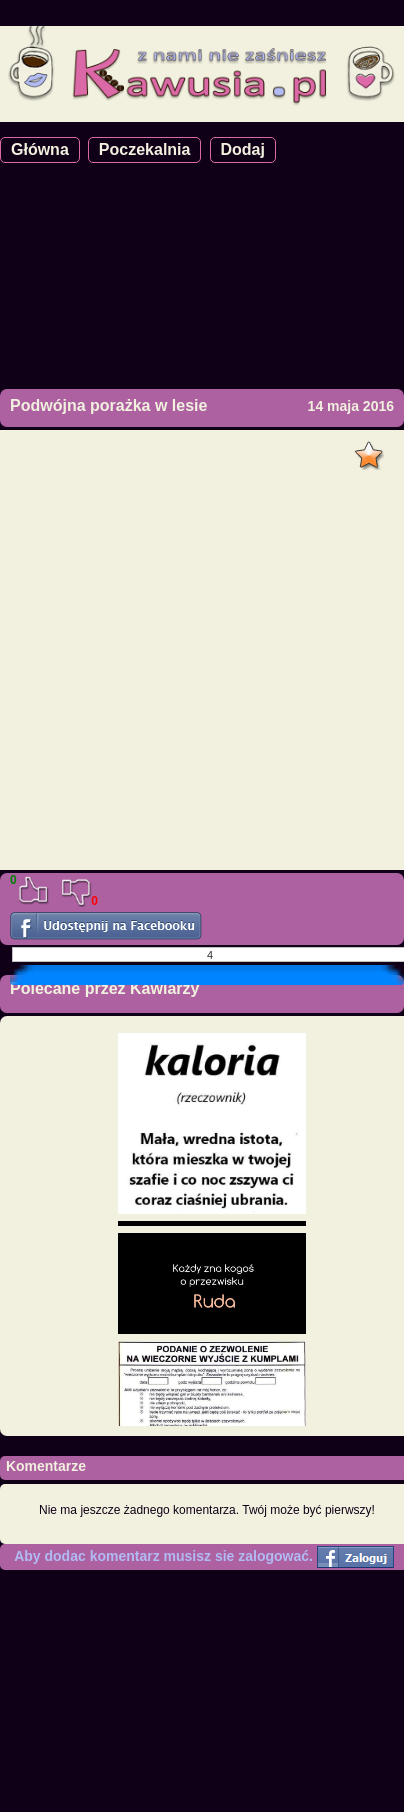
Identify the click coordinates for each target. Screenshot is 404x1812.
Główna (40, 149)
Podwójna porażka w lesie (108, 405)
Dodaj (243, 149)
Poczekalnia (145, 149)
